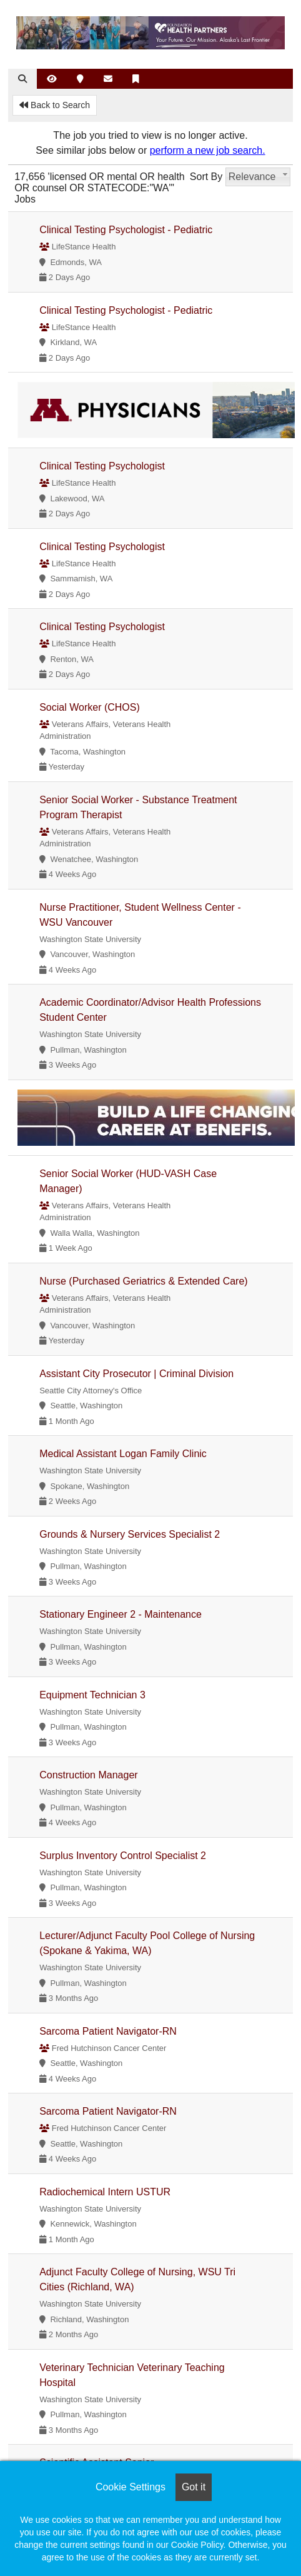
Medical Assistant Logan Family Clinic (123, 1453)
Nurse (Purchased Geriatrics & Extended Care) (143, 1281)
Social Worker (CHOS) (89, 707)
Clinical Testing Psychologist (102, 466)
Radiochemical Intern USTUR (104, 2192)
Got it (193, 2487)
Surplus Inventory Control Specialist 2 (122, 1855)
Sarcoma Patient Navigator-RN (108, 2031)
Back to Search (54, 105)
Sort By (206, 176)
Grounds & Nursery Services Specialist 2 (129, 1534)
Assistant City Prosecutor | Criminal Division (136, 1373)
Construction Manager (88, 1775)
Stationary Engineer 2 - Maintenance (120, 1614)
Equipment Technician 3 (92, 1695)
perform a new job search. (207, 150)
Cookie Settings (130, 2487)
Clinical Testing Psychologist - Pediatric (125, 229)
